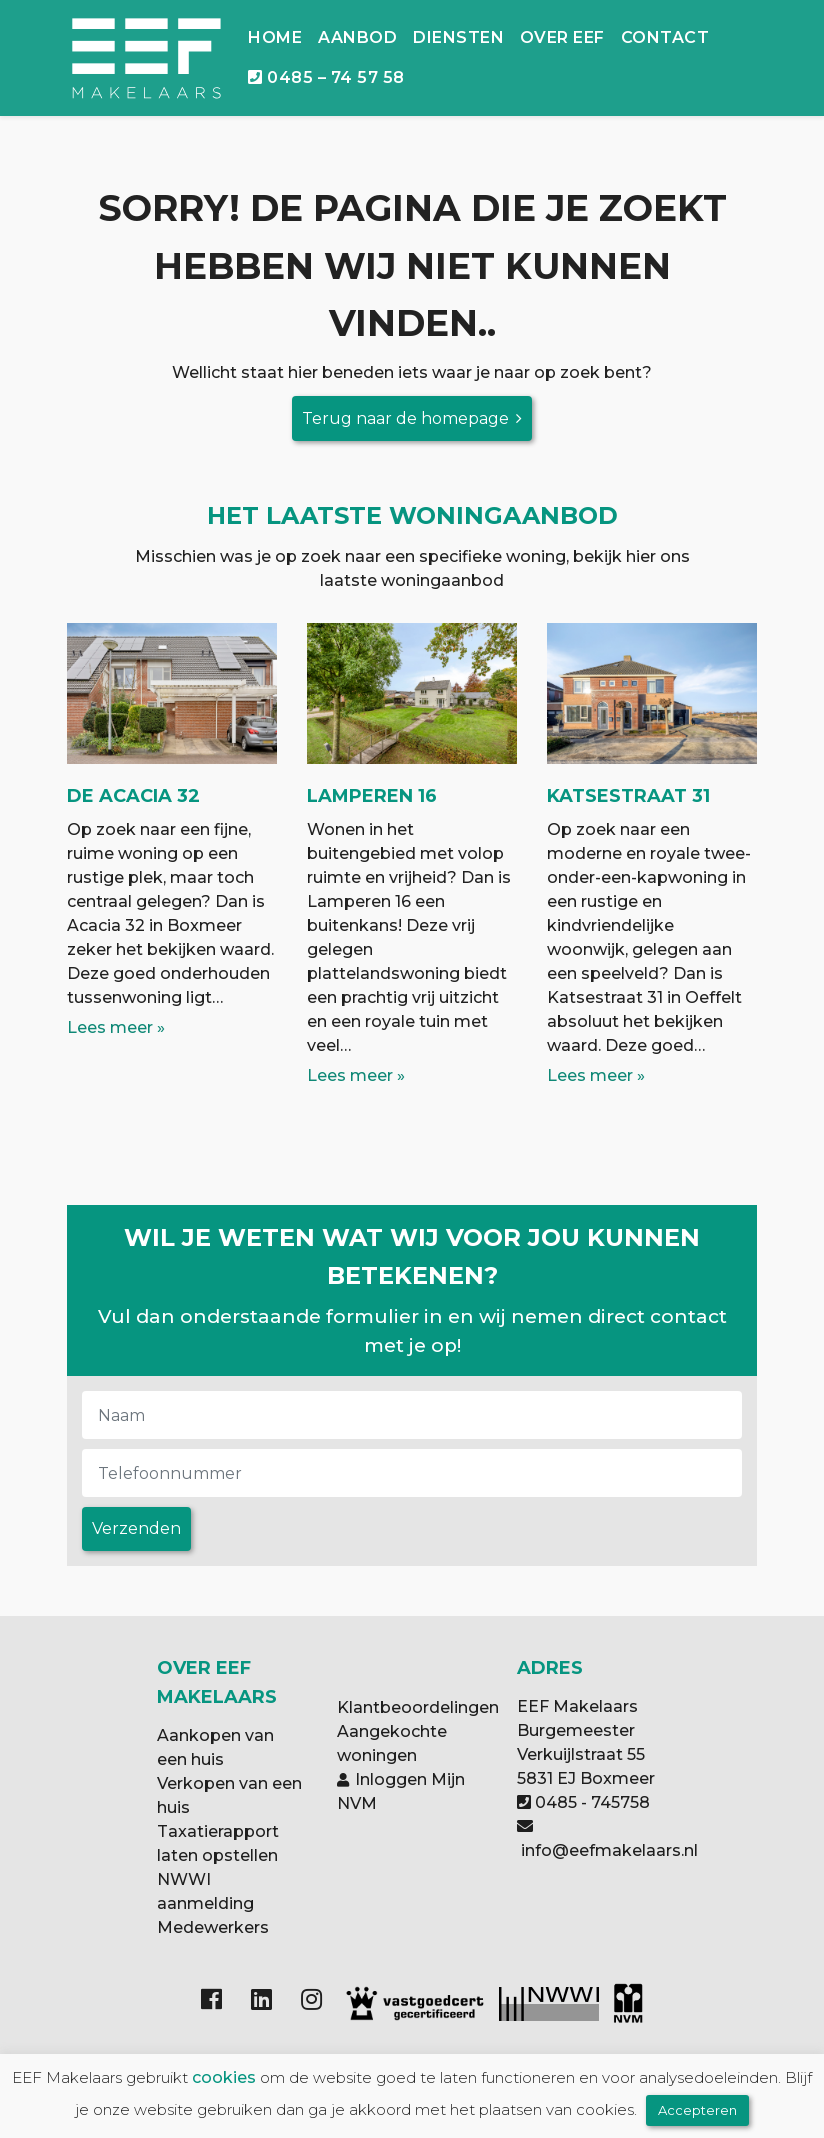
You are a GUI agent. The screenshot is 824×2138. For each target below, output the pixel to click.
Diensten (458, 37)
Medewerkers (213, 1927)
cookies (224, 2077)
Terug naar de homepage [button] (405, 418)
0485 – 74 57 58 (326, 77)
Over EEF (562, 37)
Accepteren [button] (697, 2110)
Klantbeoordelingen (418, 1707)
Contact (665, 37)
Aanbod (357, 37)
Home (275, 37)
